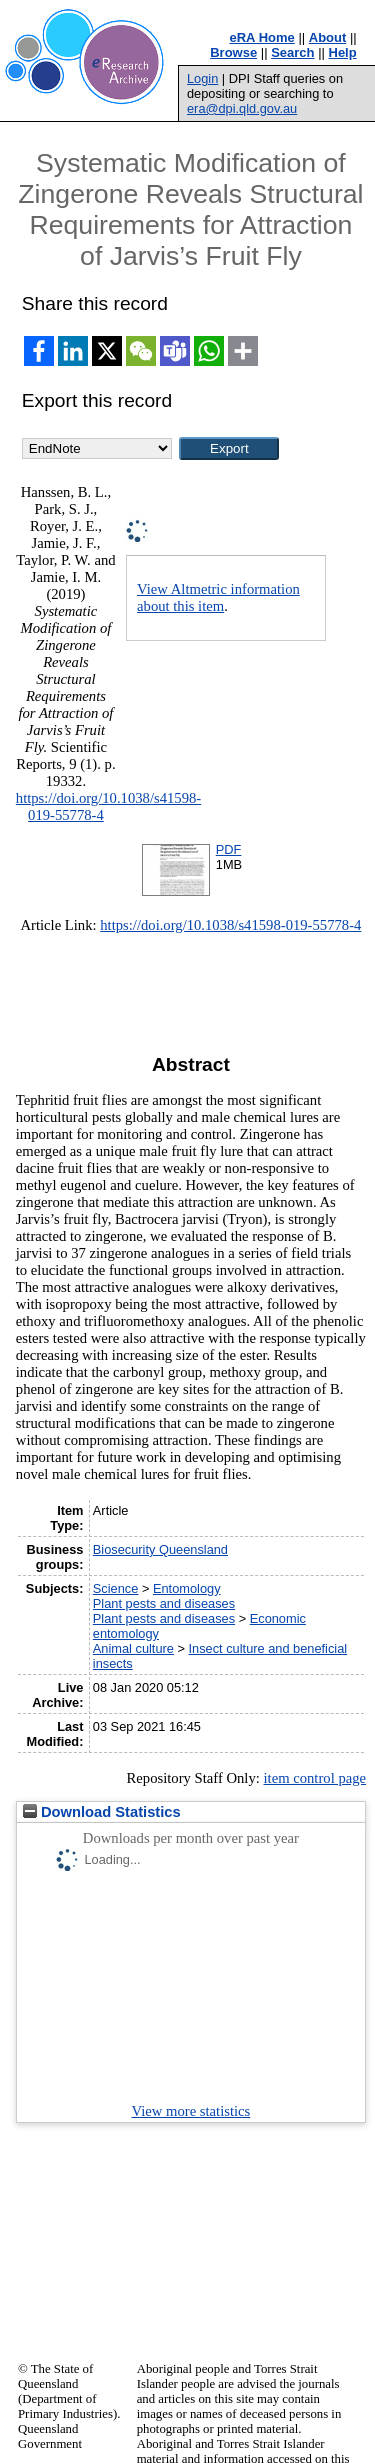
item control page (314, 1778)
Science (116, 1588)
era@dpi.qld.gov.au (242, 108)
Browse (233, 52)
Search (292, 52)
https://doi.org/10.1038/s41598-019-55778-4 (230, 925)
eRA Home (262, 37)
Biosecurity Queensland (160, 1549)
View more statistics (191, 2111)
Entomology (187, 1588)
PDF (229, 849)
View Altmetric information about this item (218, 597)
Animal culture (133, 1648)
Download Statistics (102, 1812)
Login (202, 78)
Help (343, 52)
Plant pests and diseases (164, 1603)
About (328, 37)
